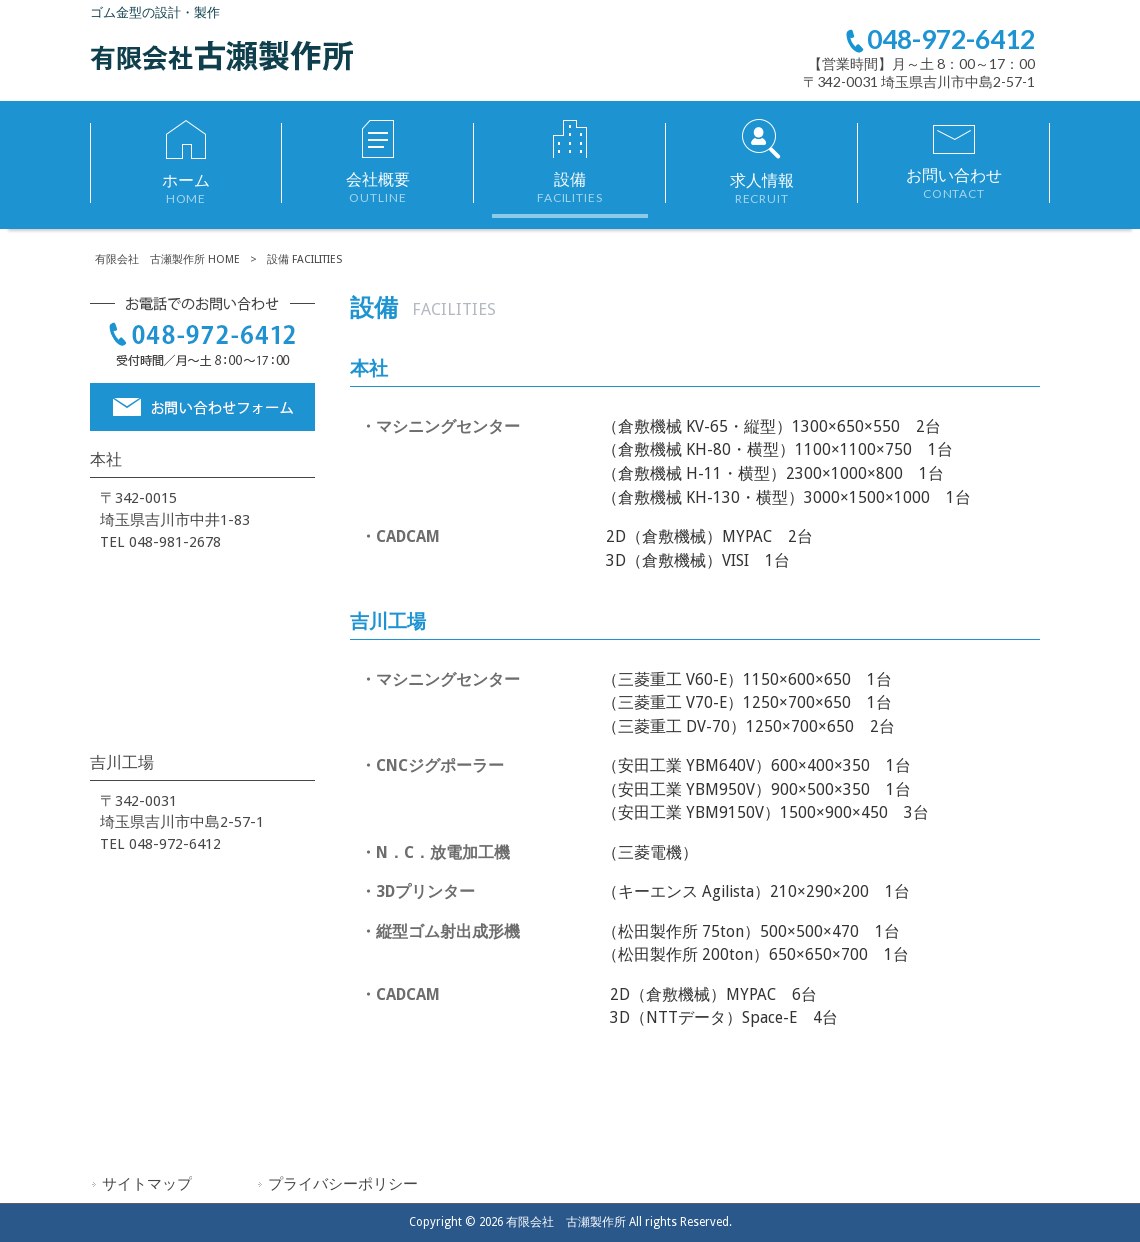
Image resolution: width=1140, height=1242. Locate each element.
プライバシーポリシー (343, 1184)
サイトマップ (147, 1184)
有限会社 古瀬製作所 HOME (167, 259)
